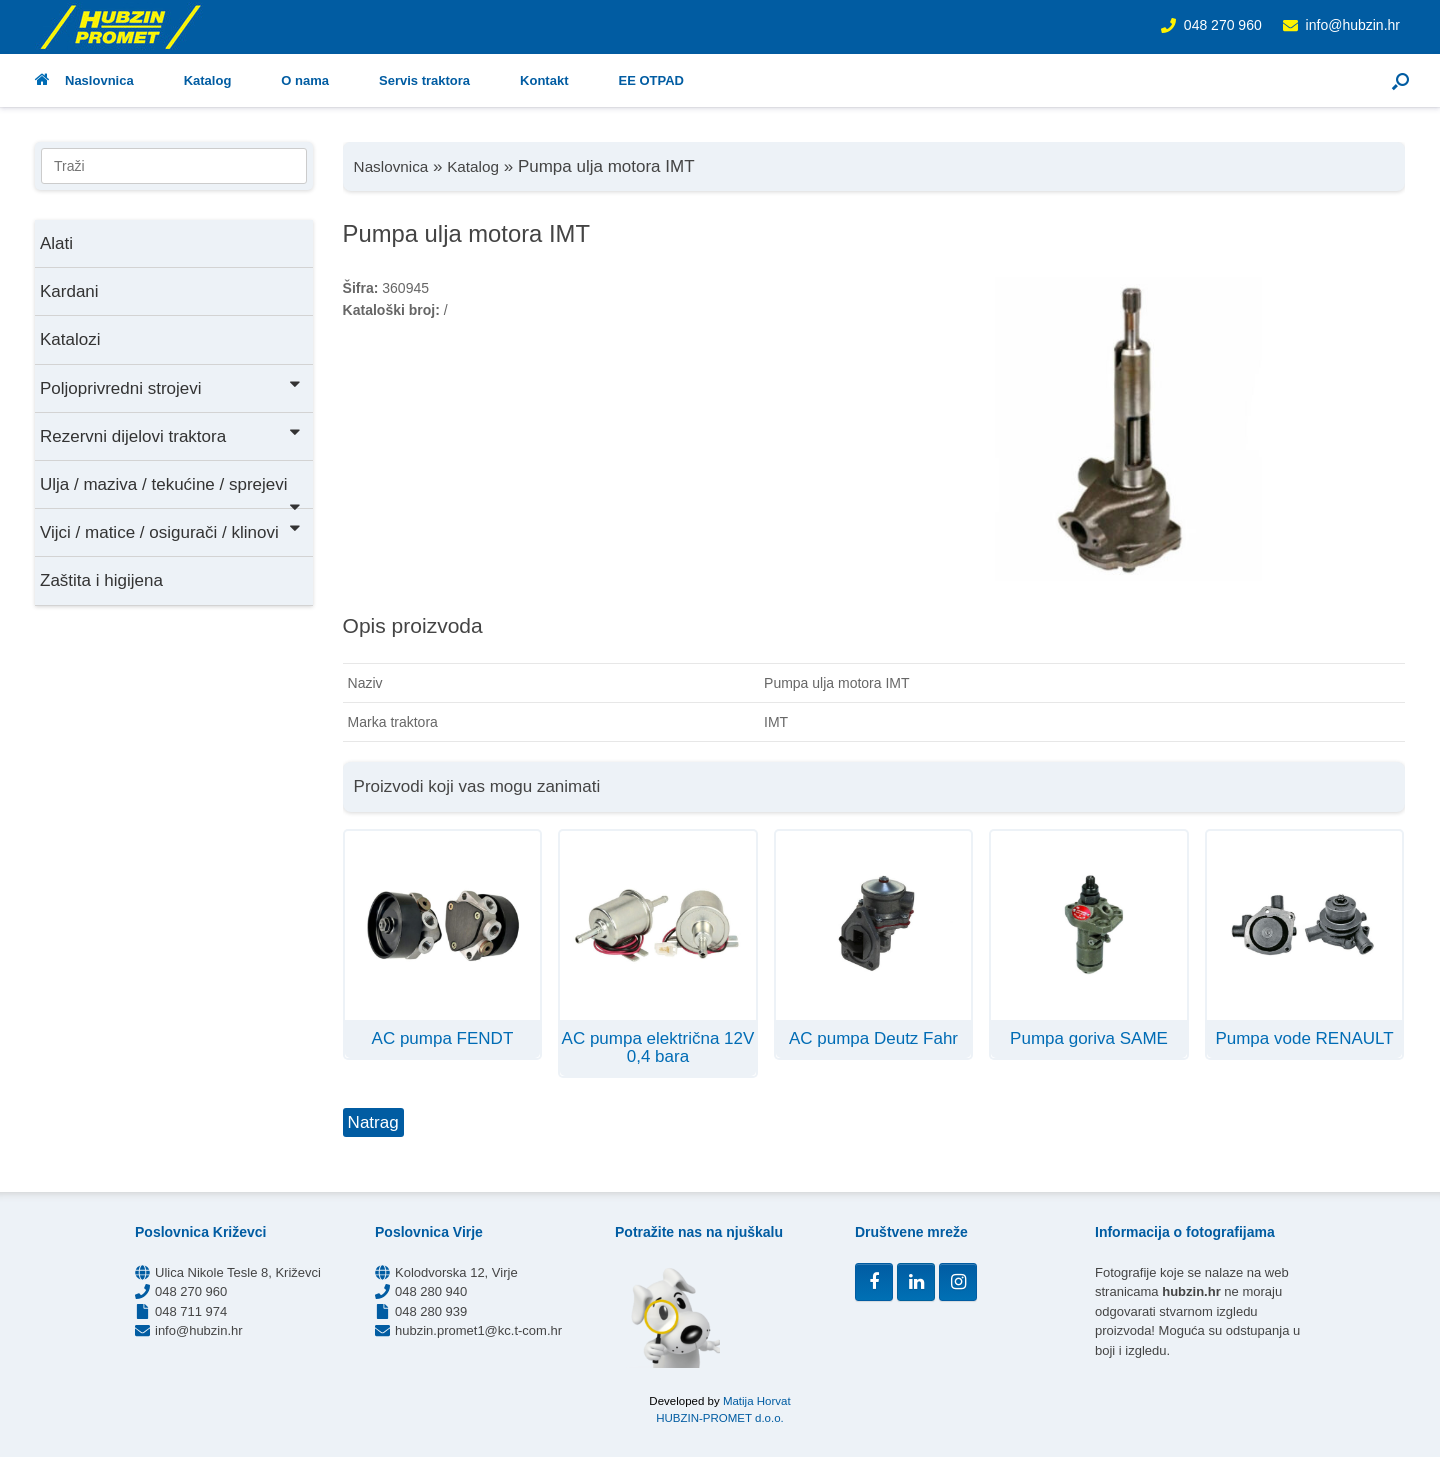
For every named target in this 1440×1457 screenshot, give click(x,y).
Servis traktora (424, 80)
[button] (1400, 80)
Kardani (69, 291)
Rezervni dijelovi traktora (171, 434)
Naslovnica (84, 80)
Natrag (373, 1122)
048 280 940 (431, 1291)
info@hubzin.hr (1353, 25)
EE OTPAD (651, 80)
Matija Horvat (757, 1401)
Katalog (208, 80)
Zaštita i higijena (101, 580)
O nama (305, 80)
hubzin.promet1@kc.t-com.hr (478, 1330)
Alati (56, 243)
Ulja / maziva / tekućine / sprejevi (171, 491)
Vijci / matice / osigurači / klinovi (171, 530)
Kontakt (544, 80)
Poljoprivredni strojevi (171, 386)
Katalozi (70, 339)
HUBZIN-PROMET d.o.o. (720, 1418)
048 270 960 (1223, 25)
